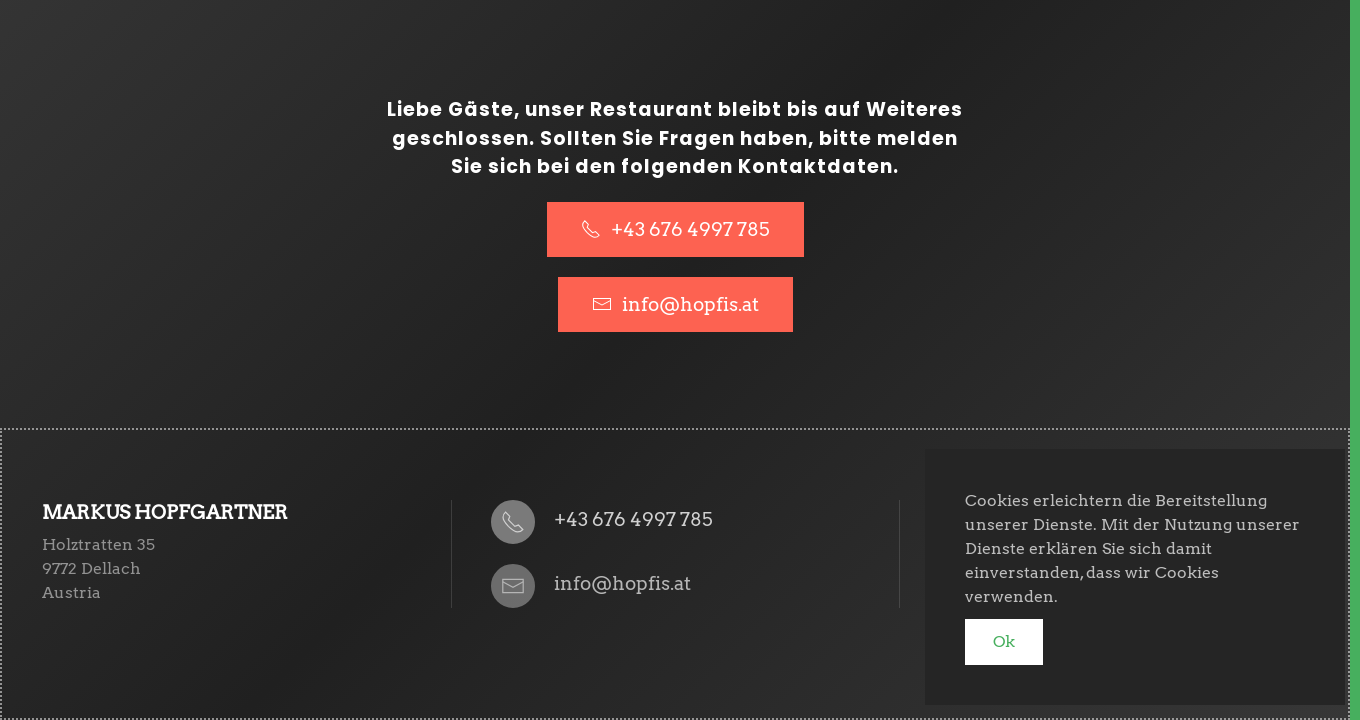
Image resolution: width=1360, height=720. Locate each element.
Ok (1004, 641)
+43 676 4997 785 (675, 229)
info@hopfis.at (690, 304)
